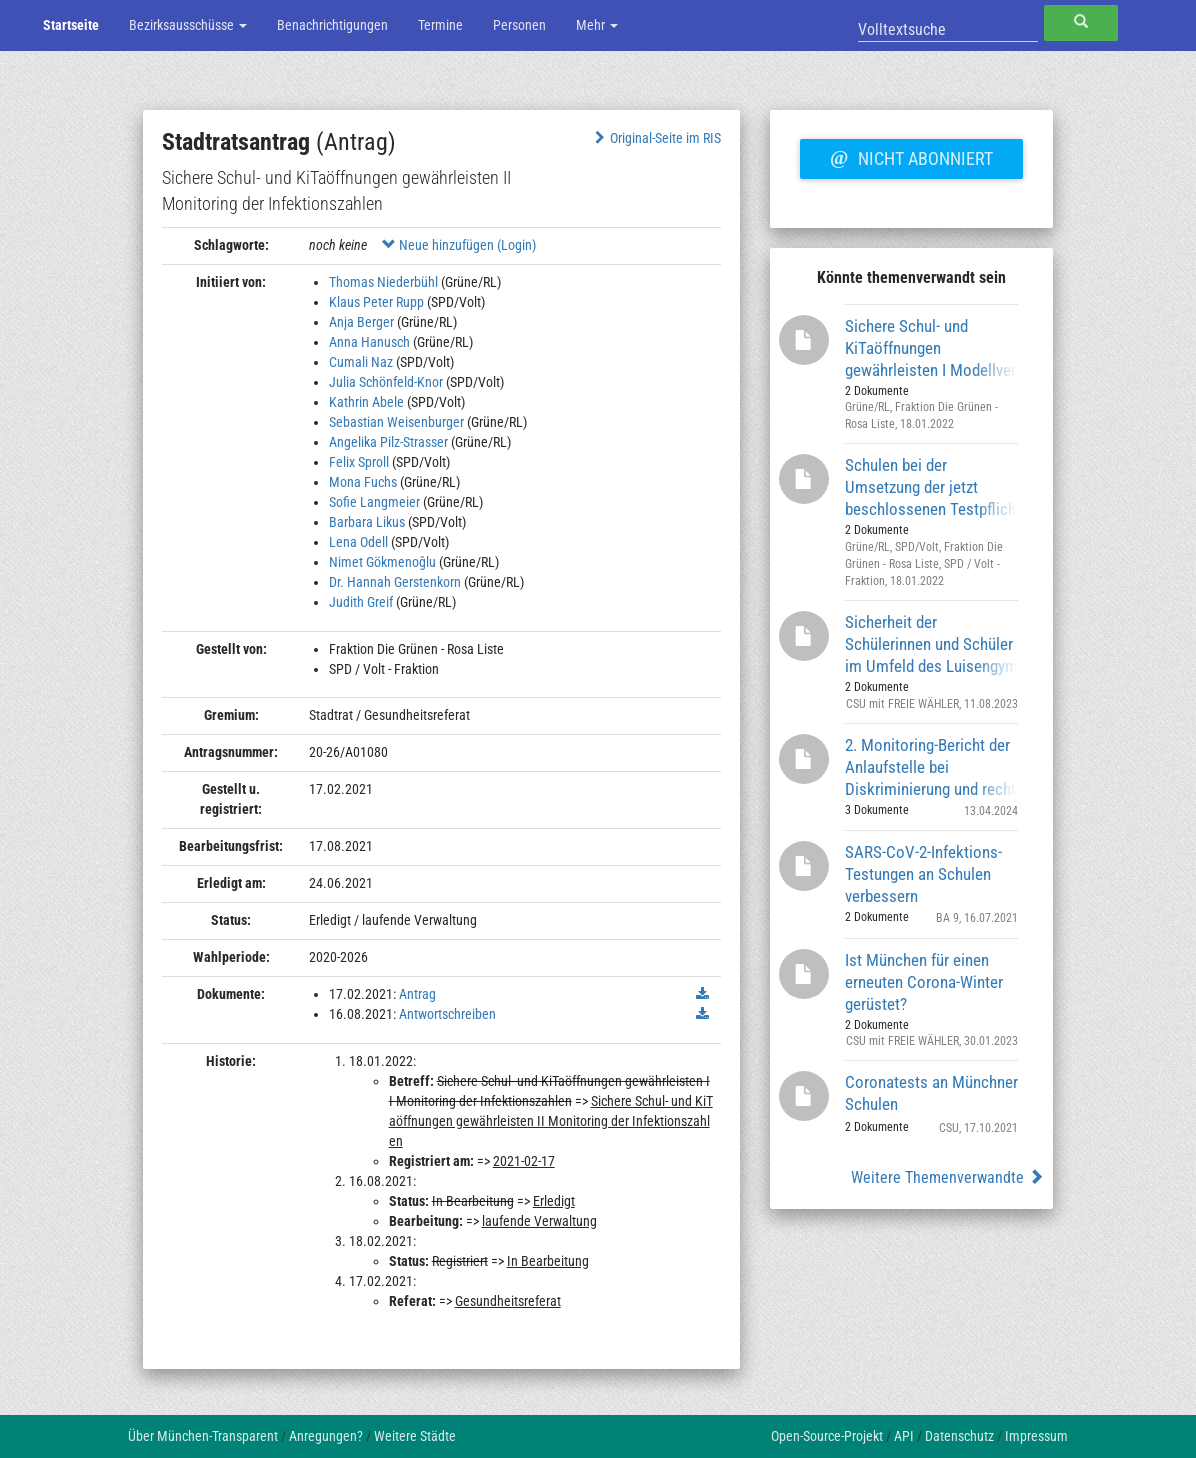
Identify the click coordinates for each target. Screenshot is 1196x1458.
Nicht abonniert (911, 156)
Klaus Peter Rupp (376, 302)
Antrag (417, 994)
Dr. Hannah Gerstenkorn (395, 582)
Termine (440, 25)
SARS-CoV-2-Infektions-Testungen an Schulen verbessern (923, 873)
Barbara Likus (367, 522)
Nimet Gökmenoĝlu (382, 562)
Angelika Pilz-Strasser (388, 442)
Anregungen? (326, 1436)
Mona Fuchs (363, 482)
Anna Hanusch (369, 342)
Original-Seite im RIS (655, 138)
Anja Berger (361, 322)
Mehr (597, 25)
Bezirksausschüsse (188, 25)
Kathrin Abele (366, 402)
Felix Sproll (359, 462)
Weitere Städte (415, 1436)
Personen (519, 25)
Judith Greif (361, 602)
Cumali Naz (361, 362)
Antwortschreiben (447, 1014)
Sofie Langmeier (374, 502)
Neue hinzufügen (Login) (459, 245)
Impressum (1036, 1436)
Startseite (71, 25)
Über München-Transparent (203, 1436)
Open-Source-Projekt (827, 1436)
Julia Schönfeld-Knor (386, 382)
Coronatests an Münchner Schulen (931, 1093)
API (904, 1436)
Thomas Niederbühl (383, 282)
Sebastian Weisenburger (396, 422)
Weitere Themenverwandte (947, 1177)
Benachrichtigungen (332, 25)
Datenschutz (959, 1436)
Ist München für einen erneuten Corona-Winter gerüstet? (924, 981)
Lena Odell (358, 542)
